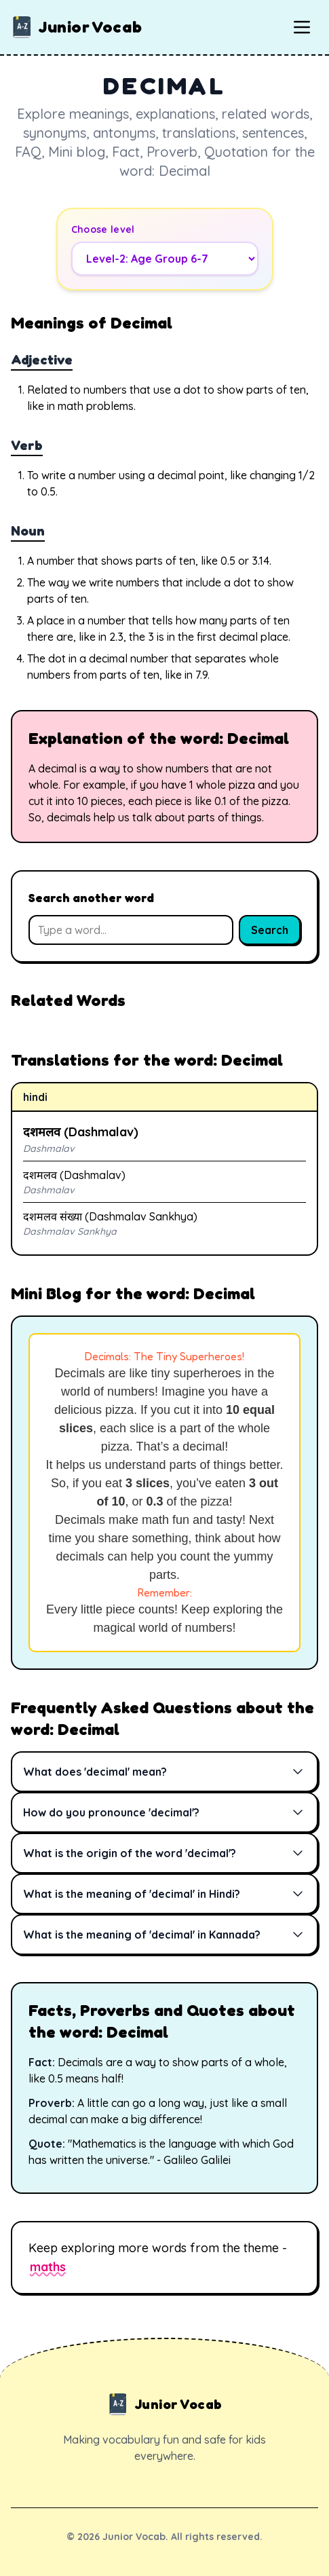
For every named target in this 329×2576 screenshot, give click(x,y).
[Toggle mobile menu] (302, 27)
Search (269, 930)
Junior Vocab (76, 27)
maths (48, 2267)
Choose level (103, 229)
